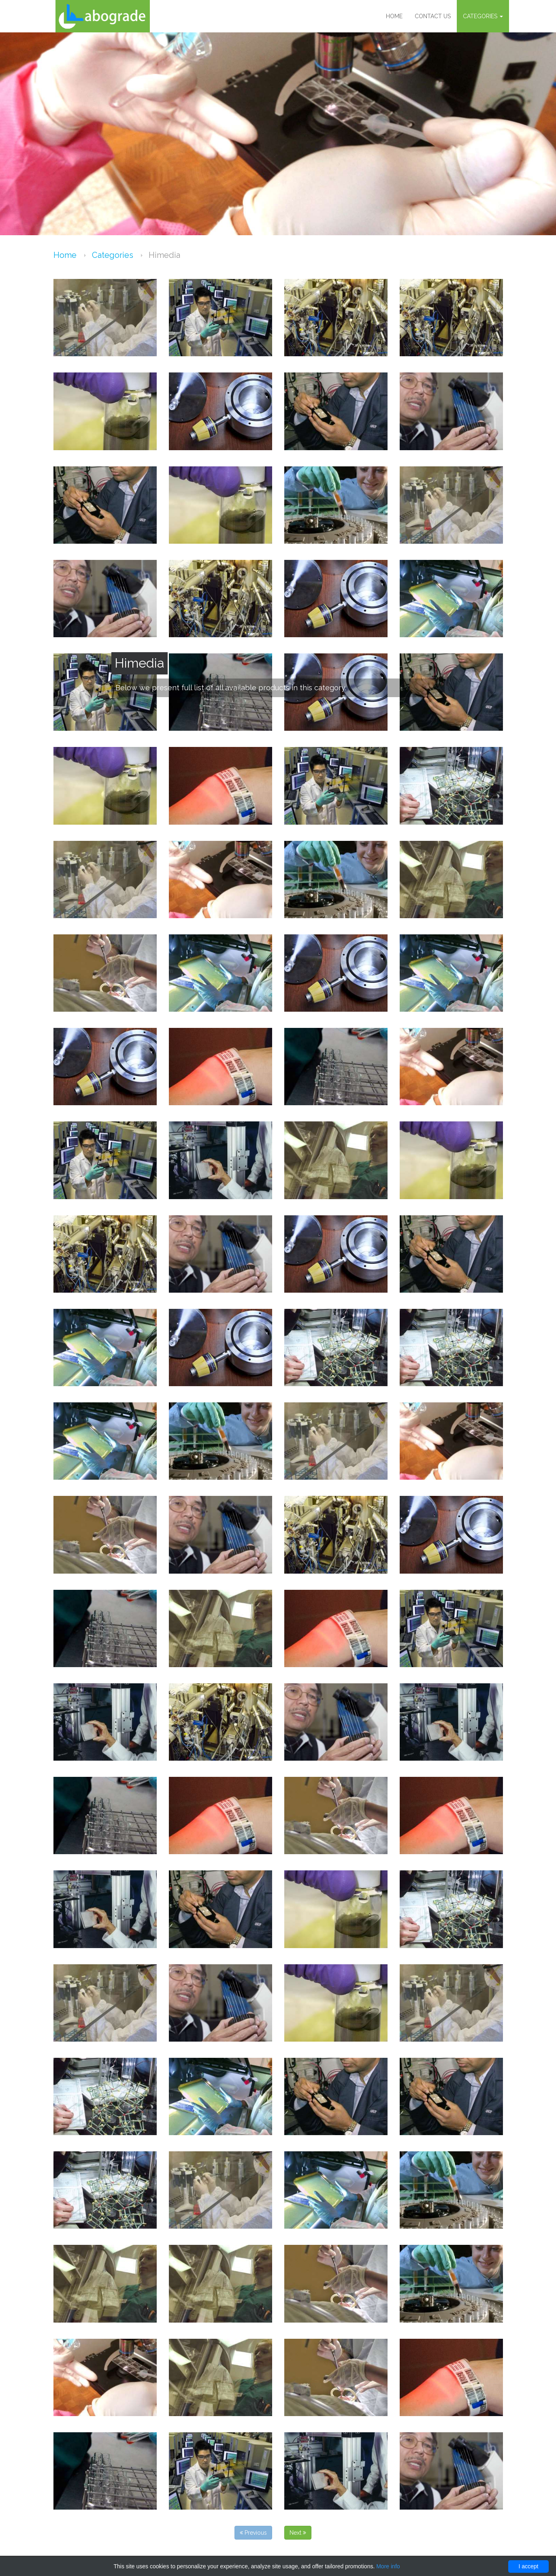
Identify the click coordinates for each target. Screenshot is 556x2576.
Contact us (433, 16)
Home (394, 16)
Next (298, 2532)
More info (388, 2566)
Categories (483, 16)
